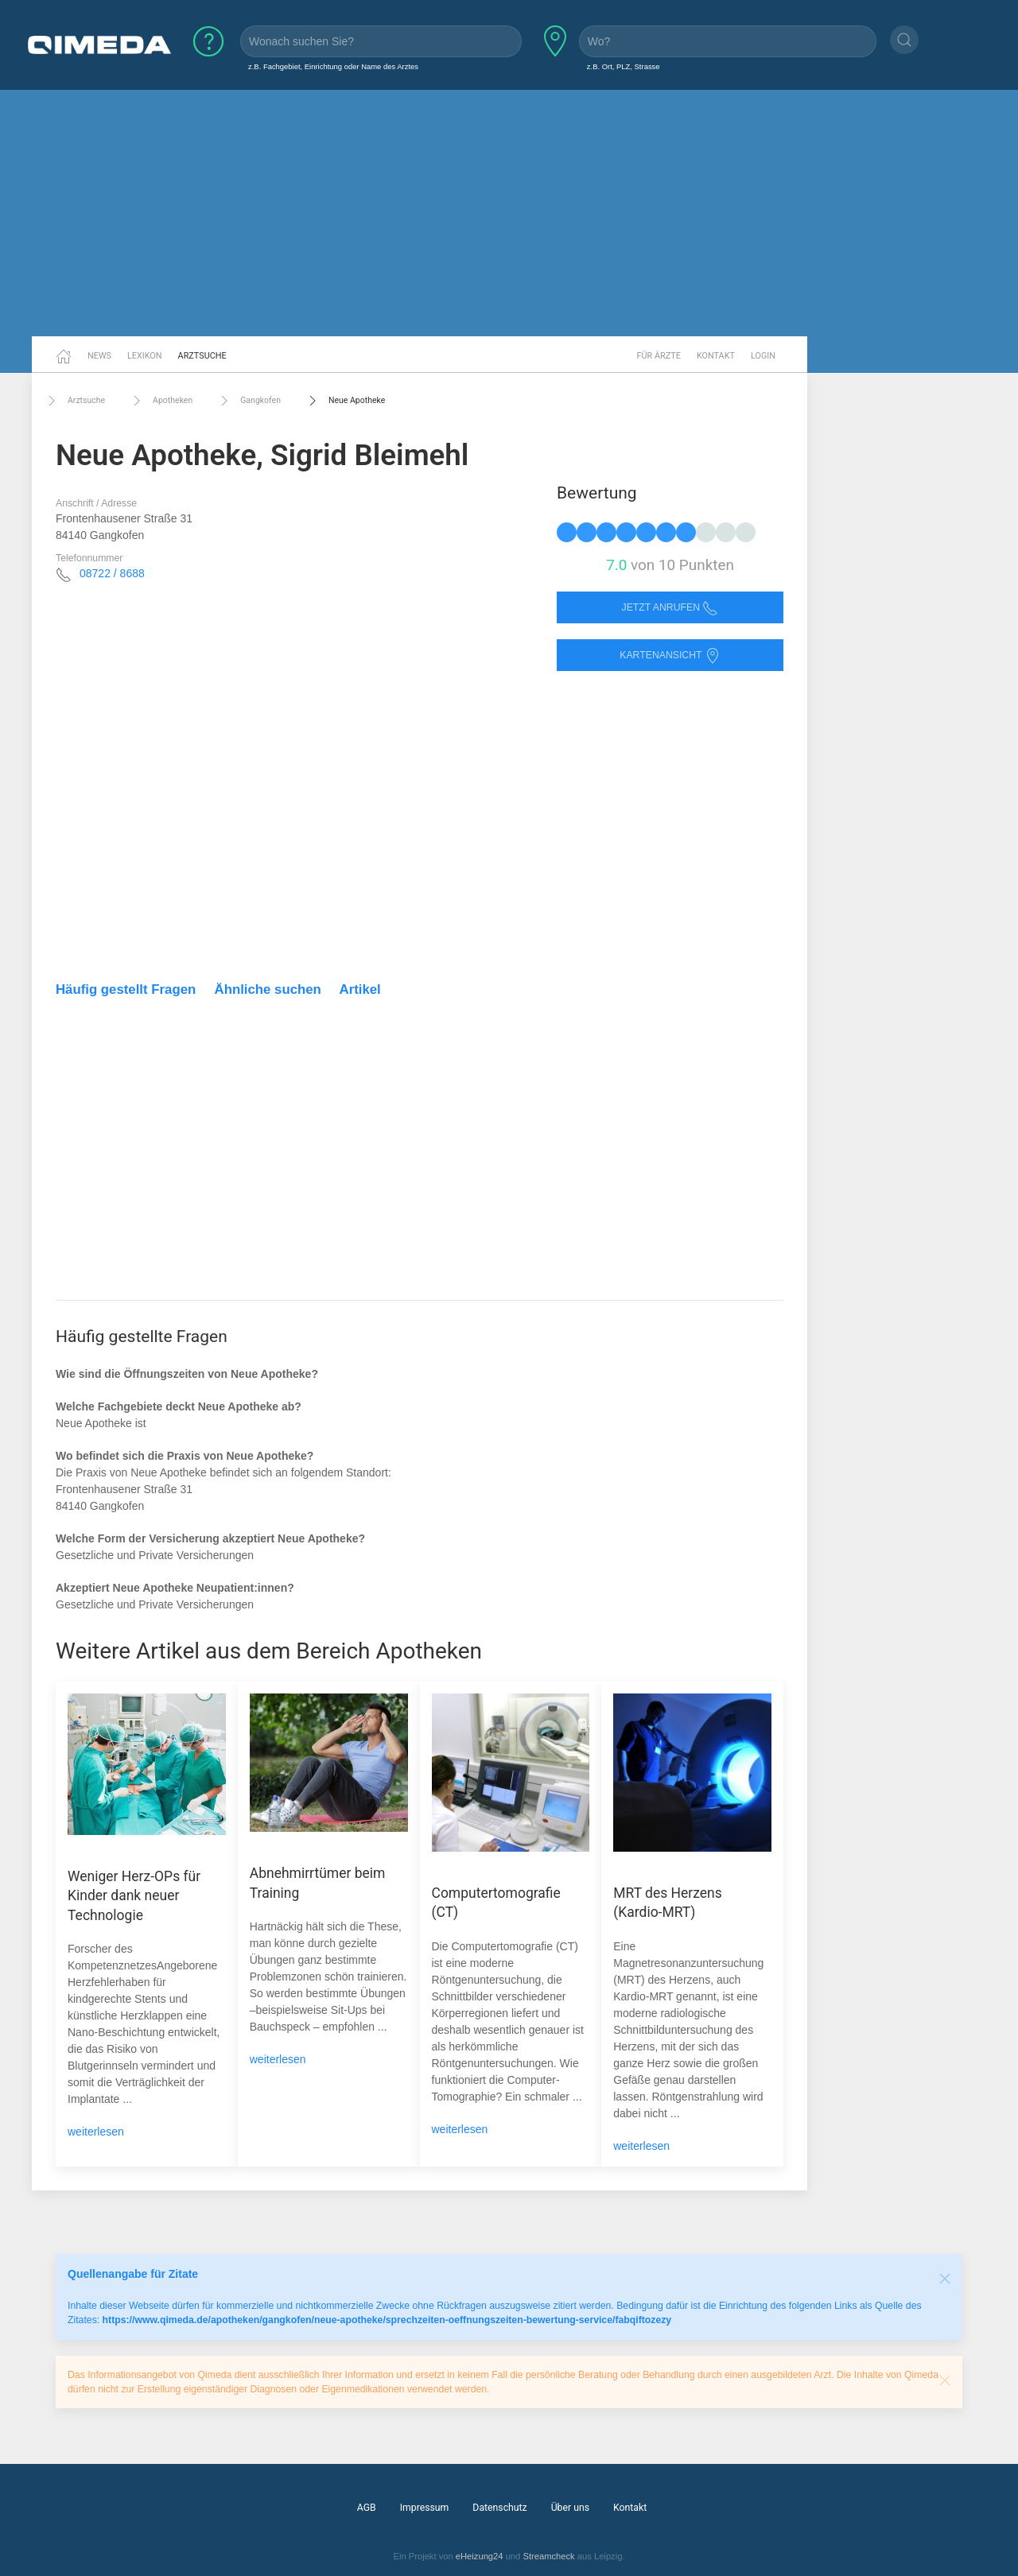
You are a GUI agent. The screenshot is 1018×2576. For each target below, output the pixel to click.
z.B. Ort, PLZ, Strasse (623, 66)
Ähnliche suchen (268, 989)
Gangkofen (248, 401)
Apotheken (160, 401)
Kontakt (716, 356)
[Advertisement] (509, 213)
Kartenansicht (670, 655)
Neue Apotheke (345, 401)
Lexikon (144, 356)
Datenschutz (499, 2507)
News (99, 356)
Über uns (570, 2507)
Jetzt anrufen (670, 607)
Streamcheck (548, 2556)
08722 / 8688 (112, 573)
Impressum (424, 2507)
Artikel (360, 989)
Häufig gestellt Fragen (126, 989)
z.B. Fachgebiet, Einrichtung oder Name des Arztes (333, 66)
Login (763, 356)
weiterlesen (96, 2131)
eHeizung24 (479, 2556)
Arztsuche (202, 356)
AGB (366, 2507)
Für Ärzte (659, 356)
